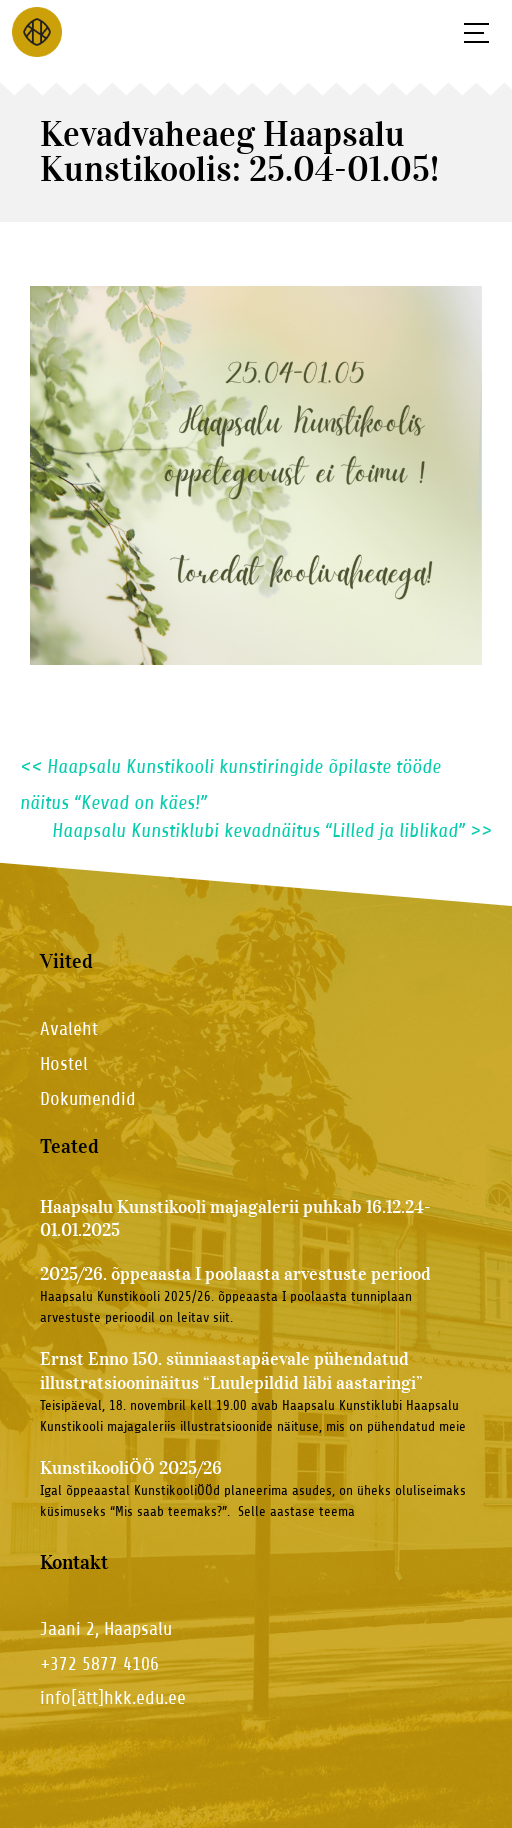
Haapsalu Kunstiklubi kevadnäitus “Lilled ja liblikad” (272, 831)
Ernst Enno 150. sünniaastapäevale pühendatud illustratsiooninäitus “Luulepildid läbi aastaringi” (231, 1370)
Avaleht (69, 1028)
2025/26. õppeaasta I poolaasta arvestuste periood (235, 1274)
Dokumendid (88, 1098)
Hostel (64, 1063)
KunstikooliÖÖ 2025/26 (131, 1468)
